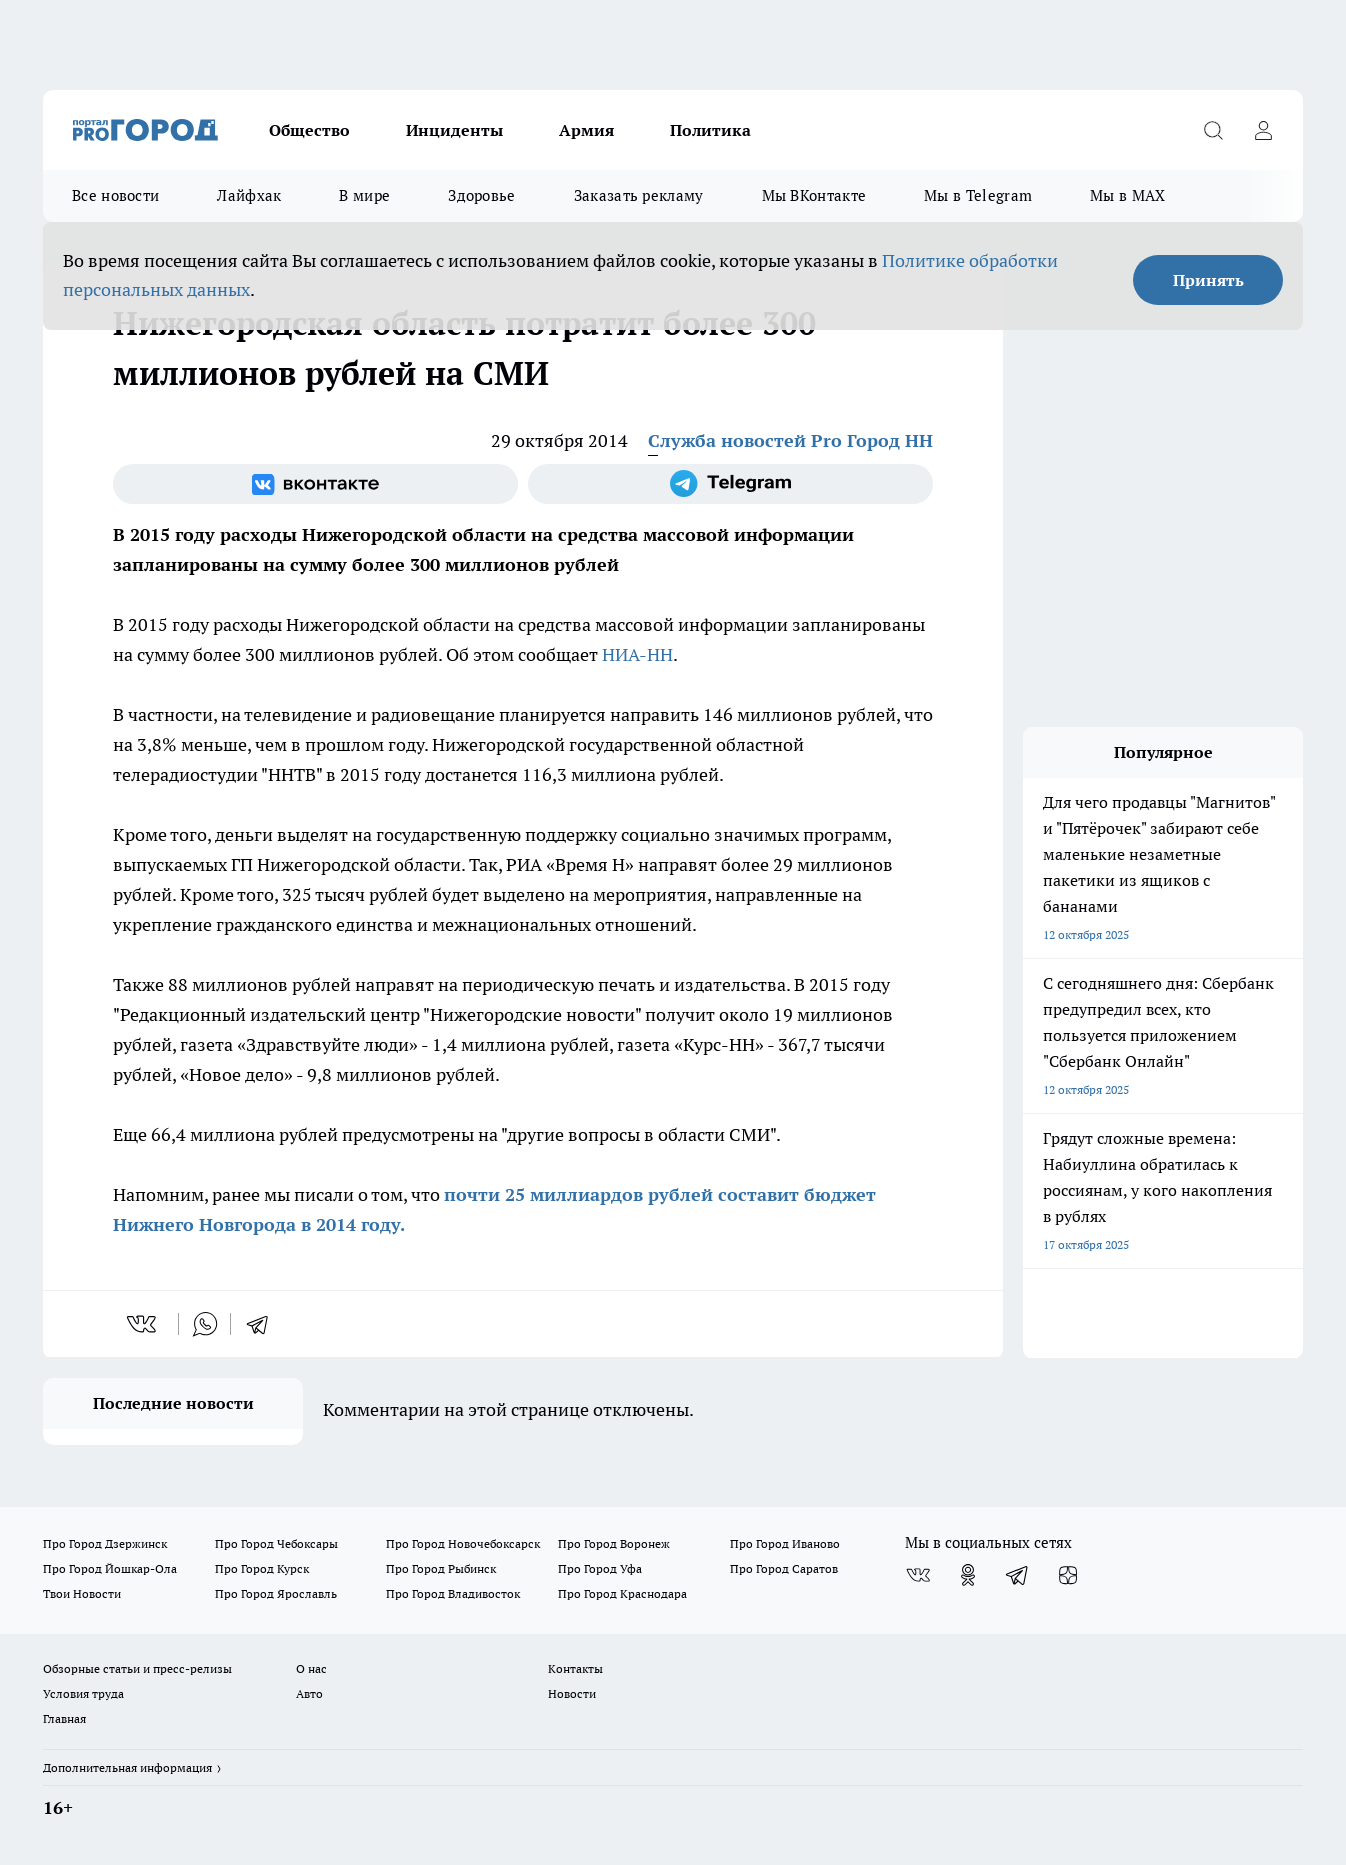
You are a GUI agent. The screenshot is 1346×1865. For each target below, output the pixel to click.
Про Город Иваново (785, 1543)
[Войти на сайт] (1263, 130)
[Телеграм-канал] (730, 484)
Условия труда (83, 1693)
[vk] (143, 1324)
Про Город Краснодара (622, 1593)
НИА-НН (637, 654)
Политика (710, 130)
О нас (311, 1668)
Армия (586, 130)
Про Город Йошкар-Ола (110, 1568)
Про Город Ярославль (276, 1593)
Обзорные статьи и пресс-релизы (137, 1668)
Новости (572, 1693)
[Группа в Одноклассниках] (968, 1575)
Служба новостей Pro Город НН (790, 440)
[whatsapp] (205, 1324)
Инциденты (454, 130)
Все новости (115, 195)
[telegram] (264, 1324)
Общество (309, 130)
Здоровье (481, 195)
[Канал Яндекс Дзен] (1068, 1575)
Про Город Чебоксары (276, 1543)
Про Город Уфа (600, 1568)
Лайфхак (249, 195)
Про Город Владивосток (453, 1593)
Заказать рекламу (639, 195)
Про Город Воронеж (614, 1543)
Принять (1208, 280)
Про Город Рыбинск (441, 1568)
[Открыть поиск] (1213, 130)
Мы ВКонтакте (814, 195)
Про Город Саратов (784, 1568)
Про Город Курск (262, 1568)
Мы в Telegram (978, 195)
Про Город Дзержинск (105, 1543)
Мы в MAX (1127, 195)
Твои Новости (82, 1593)
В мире (364, 195)
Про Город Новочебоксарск (463, 1543)
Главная (64, 1718)
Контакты (575, 1668)
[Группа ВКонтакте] (315, 484)
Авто (309, 1693)
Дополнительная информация (127, 1767)
